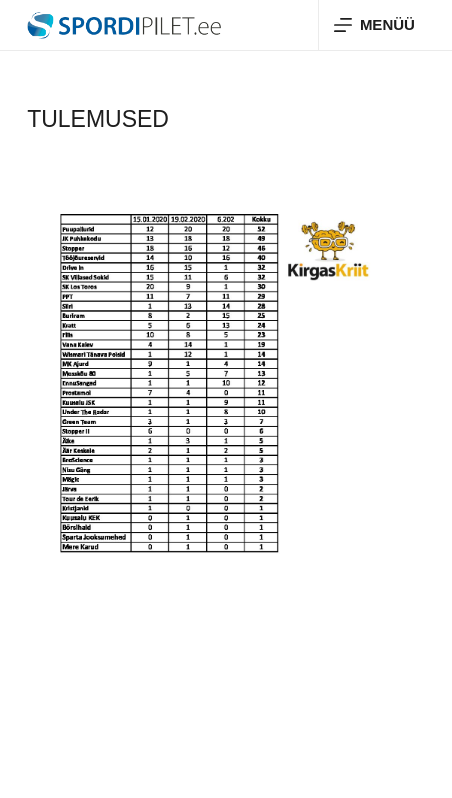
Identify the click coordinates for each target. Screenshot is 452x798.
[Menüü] (374, 25)
